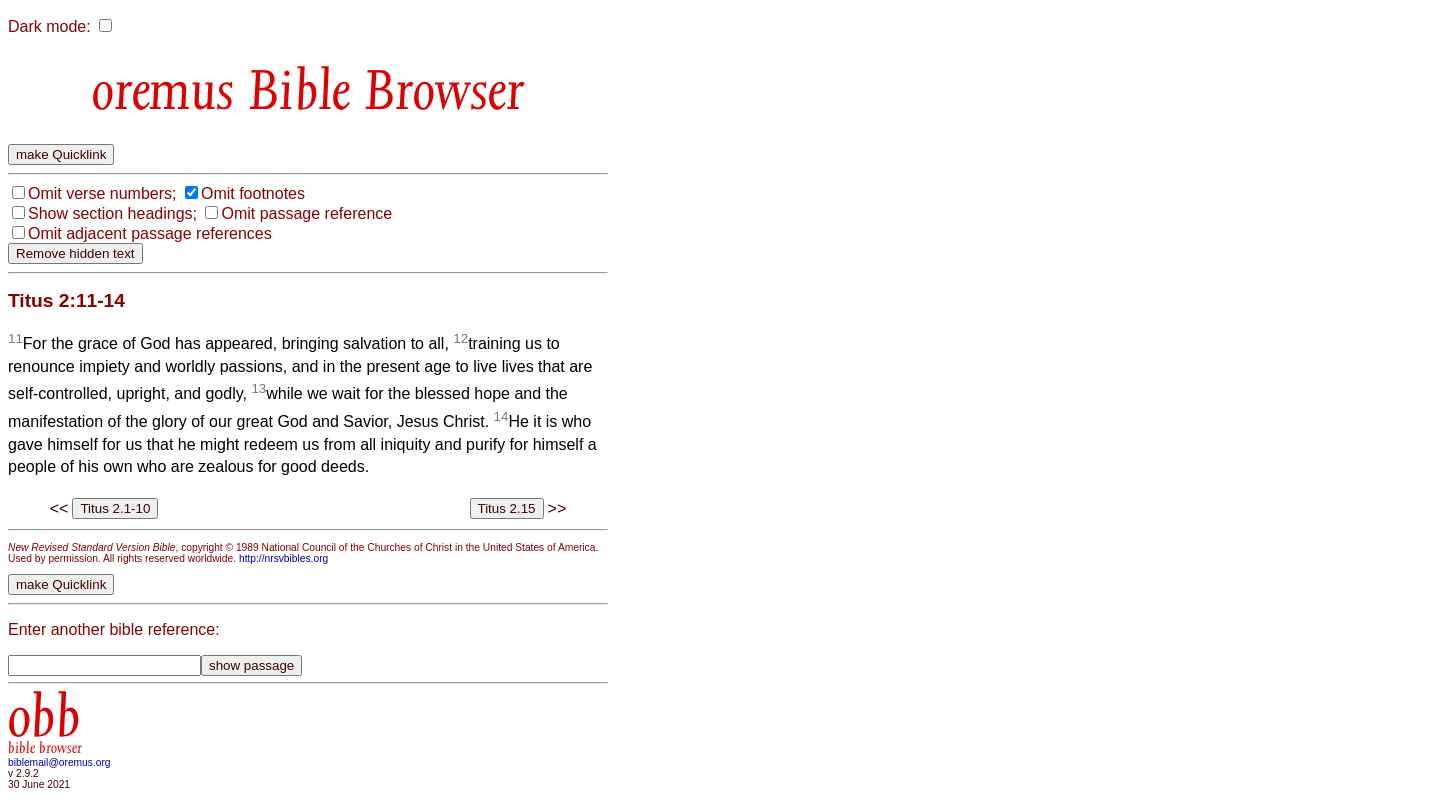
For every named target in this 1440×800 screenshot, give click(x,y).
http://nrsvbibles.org (283, 558)
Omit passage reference (306, 213)
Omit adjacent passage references (150, 233)
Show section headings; (112, 213)
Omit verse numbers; (102, 193)
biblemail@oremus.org (59, 762)
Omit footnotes (253, 193)
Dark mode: (49, 26)
